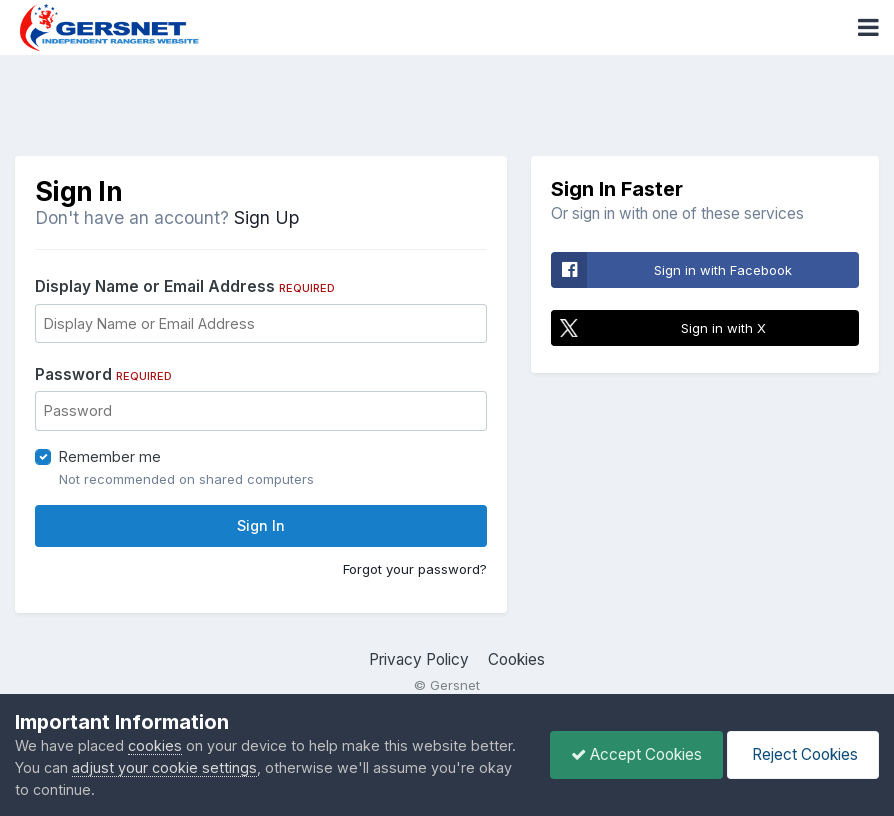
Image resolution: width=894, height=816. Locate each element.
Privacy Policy (419, 659)
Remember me (110, 456)
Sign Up (266, 217)
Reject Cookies (803, 754)
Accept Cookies (636, 754)
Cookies (516, 659)
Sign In (261, 525)
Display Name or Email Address (185, 286)
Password (103, 374)
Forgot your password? (415, 569)
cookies (155, 745)
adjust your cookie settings (164, 767)
